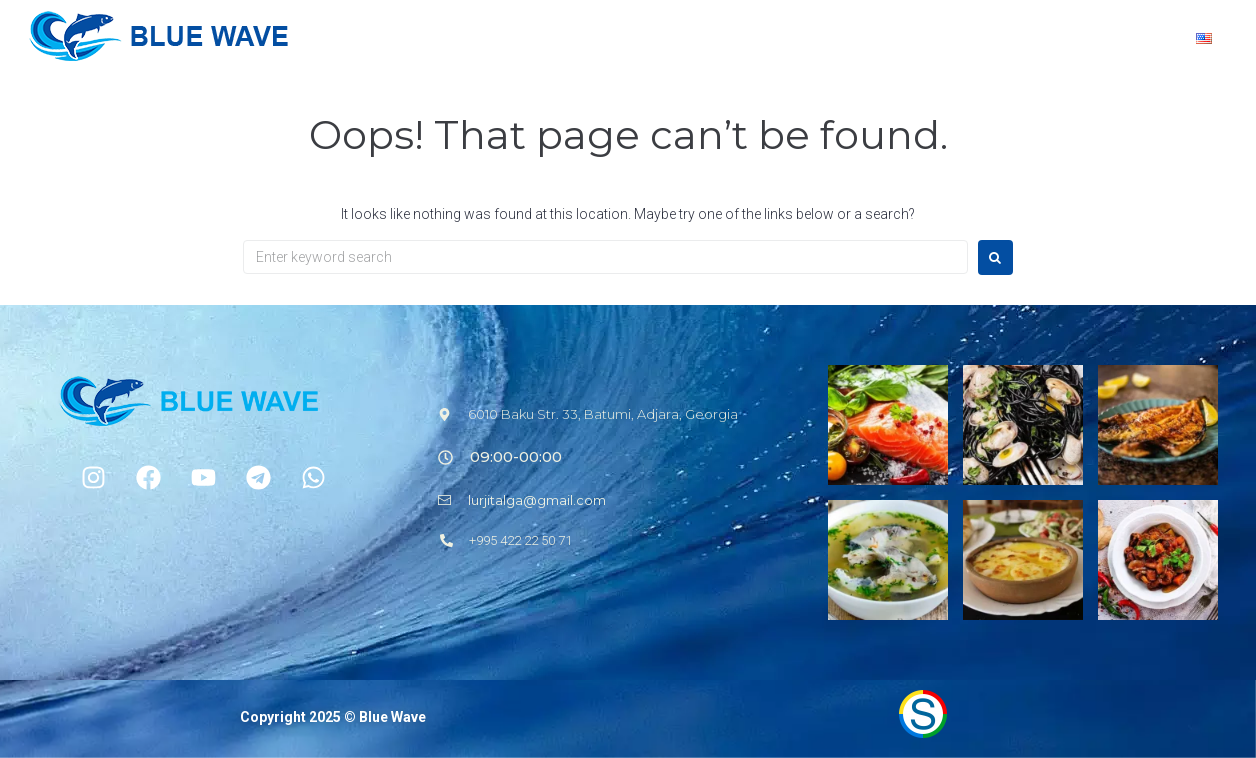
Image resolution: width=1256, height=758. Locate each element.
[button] (500, 457)
